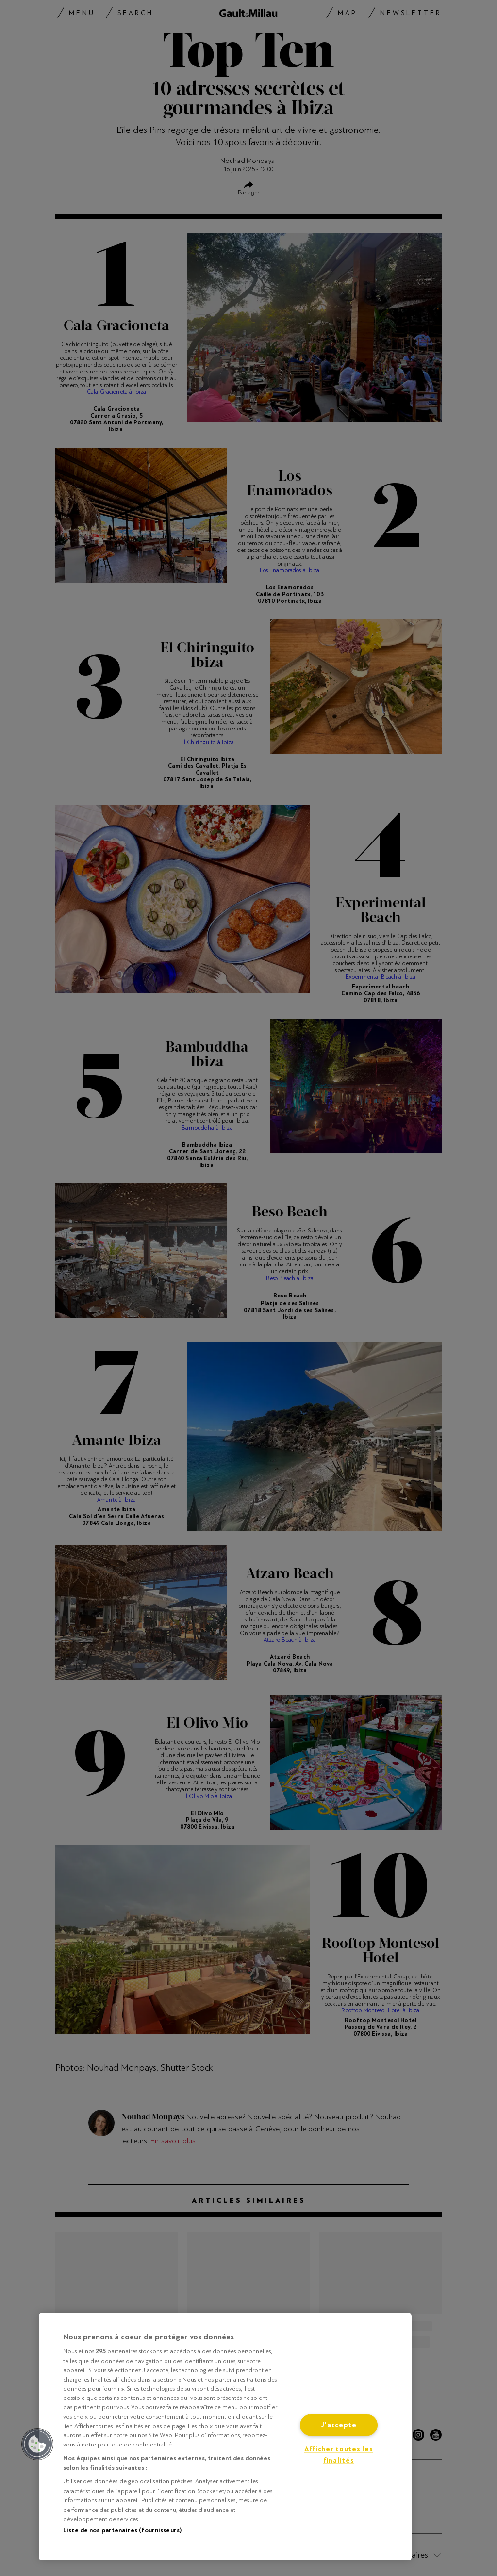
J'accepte (338, 2425)
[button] (37, 2444)
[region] (225, 2436)
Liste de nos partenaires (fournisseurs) (122, 2530)
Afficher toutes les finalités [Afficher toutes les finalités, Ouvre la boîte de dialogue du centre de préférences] (338, 2455)
